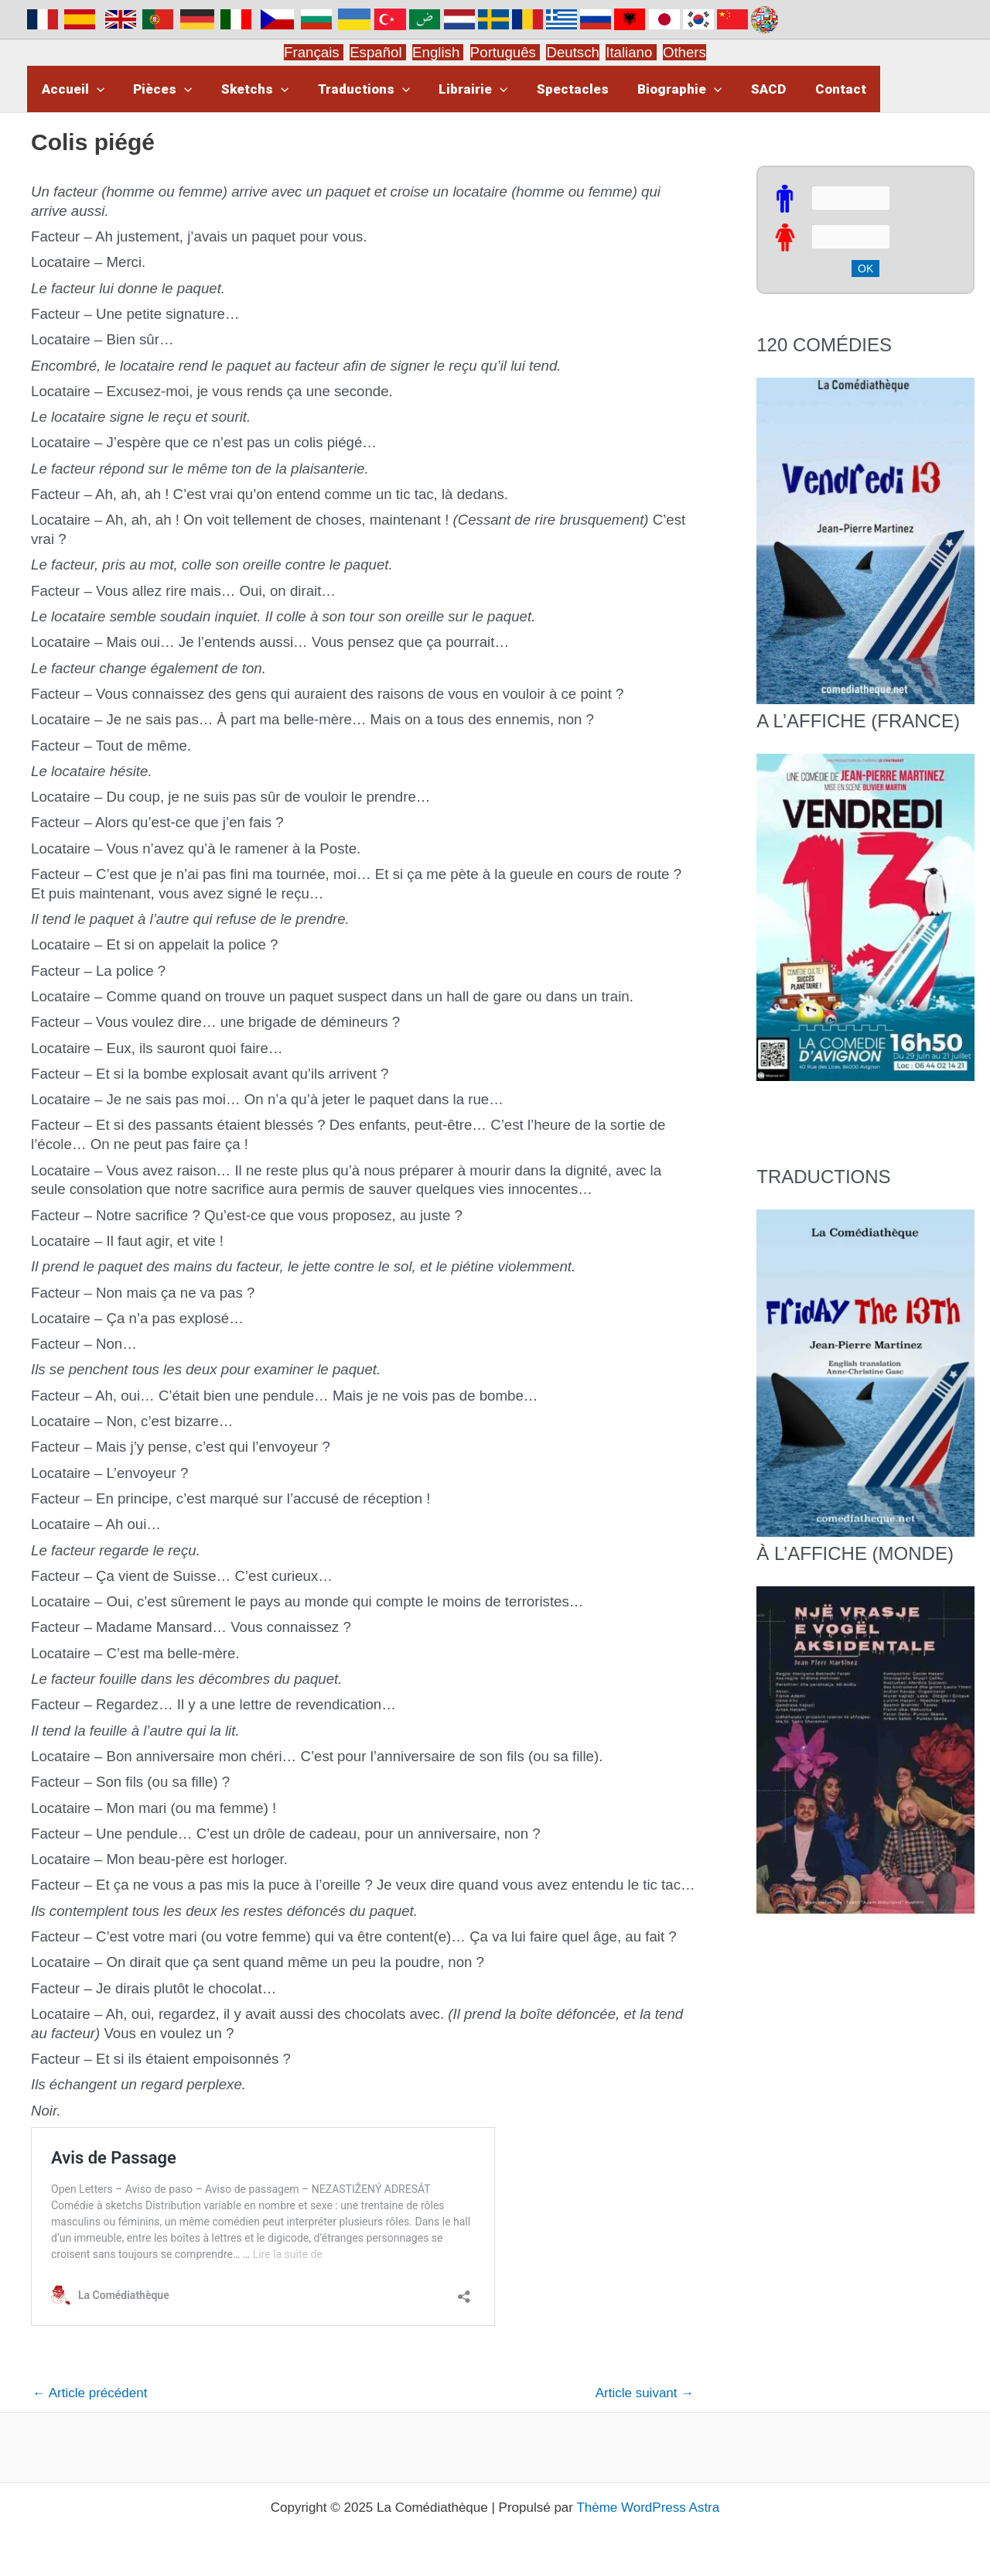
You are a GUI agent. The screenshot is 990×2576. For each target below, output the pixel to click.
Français (313, 52)
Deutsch (572, 52)
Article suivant (645, 2393)
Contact (817, 89)
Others (684, 52)
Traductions (355, 89)
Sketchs (248, 89)
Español (378, 52)
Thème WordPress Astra (647, 2507)
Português (505, 52)
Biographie (662, 89)
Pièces (158, 89)
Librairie (461, 89)
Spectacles (558, 89)
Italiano (629, 52)
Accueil (71, 89)
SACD (748, 89)
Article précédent (89, 2393)
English (437, 52)
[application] (95, 89)
